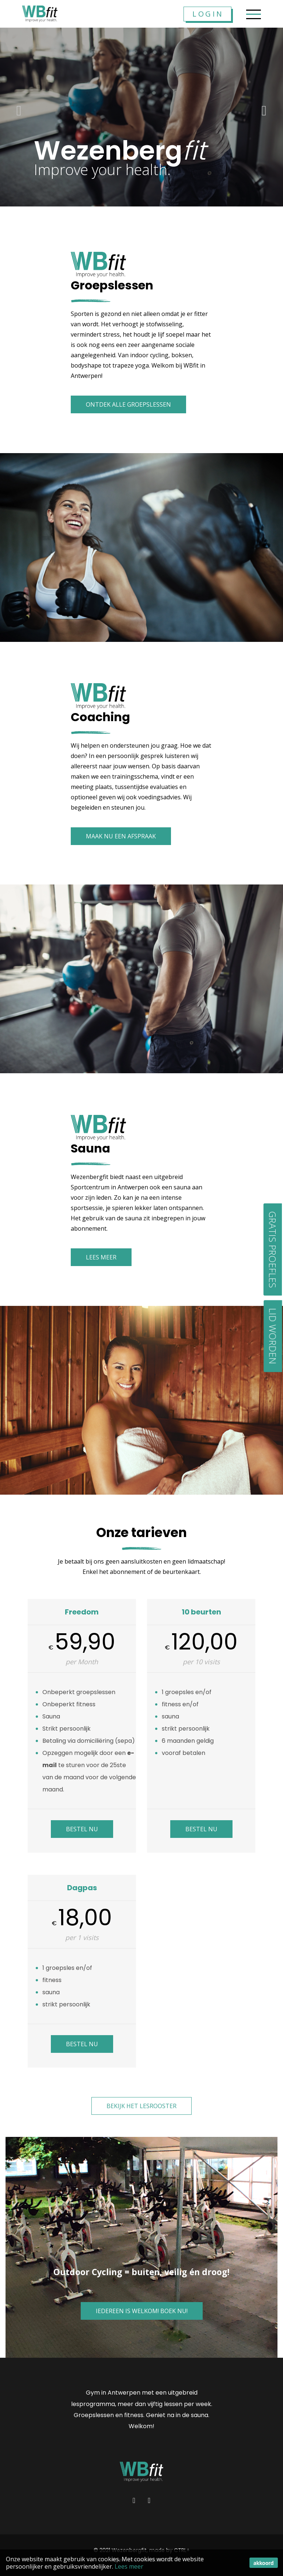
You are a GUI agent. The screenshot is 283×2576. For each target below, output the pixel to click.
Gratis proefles (272, 1249)
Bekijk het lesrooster (141, 2106)
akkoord (264, 2562)
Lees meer (129, 2566)
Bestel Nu (82, 1829)
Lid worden (273, 1336)
